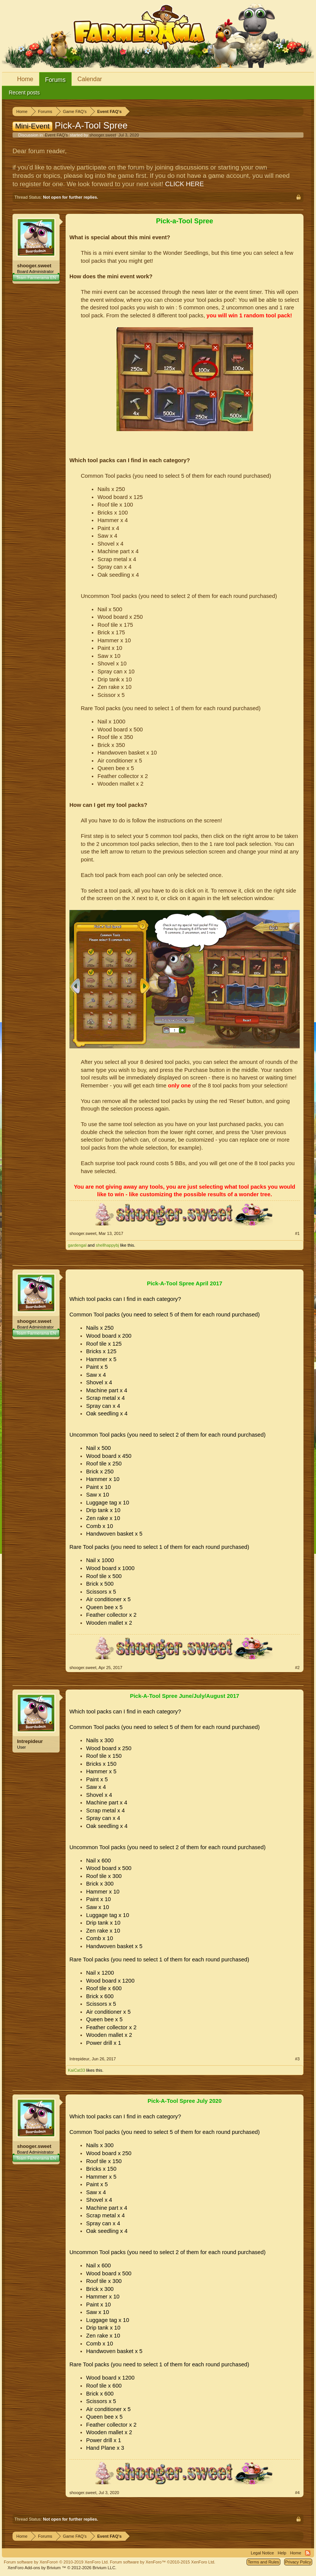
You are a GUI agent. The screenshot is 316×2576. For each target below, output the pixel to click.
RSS (307, 2553)
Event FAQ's (56, 135)
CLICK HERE (184, 184)
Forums (55, 80)
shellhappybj (107, 1245)
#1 (297, 1233)
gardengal (77, 1245)
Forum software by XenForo (56, 2562)
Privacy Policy (298, 2562)
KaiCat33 (76, 2070)
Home (25, 79)
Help (282, 2553)
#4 (297, 2492)
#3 (297, 2059)
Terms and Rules (263, 2562)
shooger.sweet (102, 135)
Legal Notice (262, 2553)
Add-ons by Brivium (62, 2567)
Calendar (89, 79)
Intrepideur (30, 1741)
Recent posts (24, 92)
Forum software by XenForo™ (162, 2562)
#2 (297, 1667)
